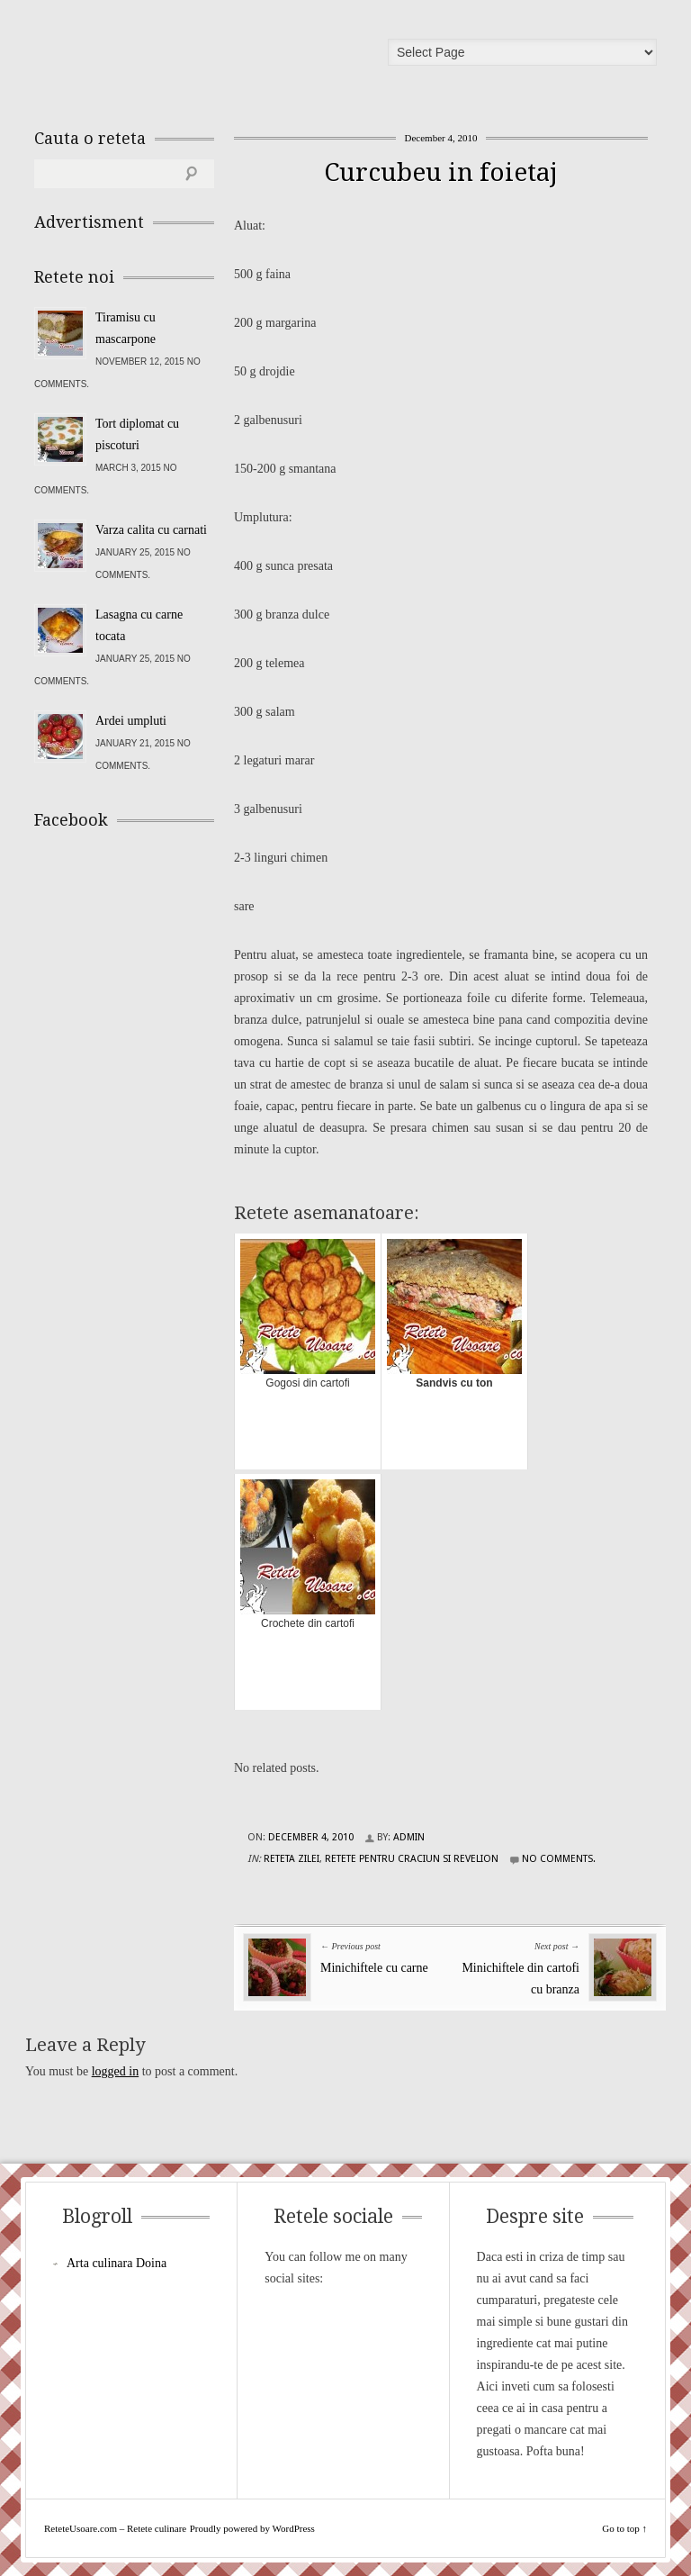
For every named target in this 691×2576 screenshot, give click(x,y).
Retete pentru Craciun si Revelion (411, 1859)
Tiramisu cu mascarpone (125, 328)
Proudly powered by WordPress (252, 2528)
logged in (115, 2071)
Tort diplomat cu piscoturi (137, 434)
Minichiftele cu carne (374, 1968)
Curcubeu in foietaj (441, 172)
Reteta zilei (291, 1859)
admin (409, 1837)
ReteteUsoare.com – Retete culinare (163, 56)
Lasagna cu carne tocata (139, 625)
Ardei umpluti (130, 721)
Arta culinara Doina (116, 2263)
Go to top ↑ (624, 2528)
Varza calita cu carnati (151, 530)
